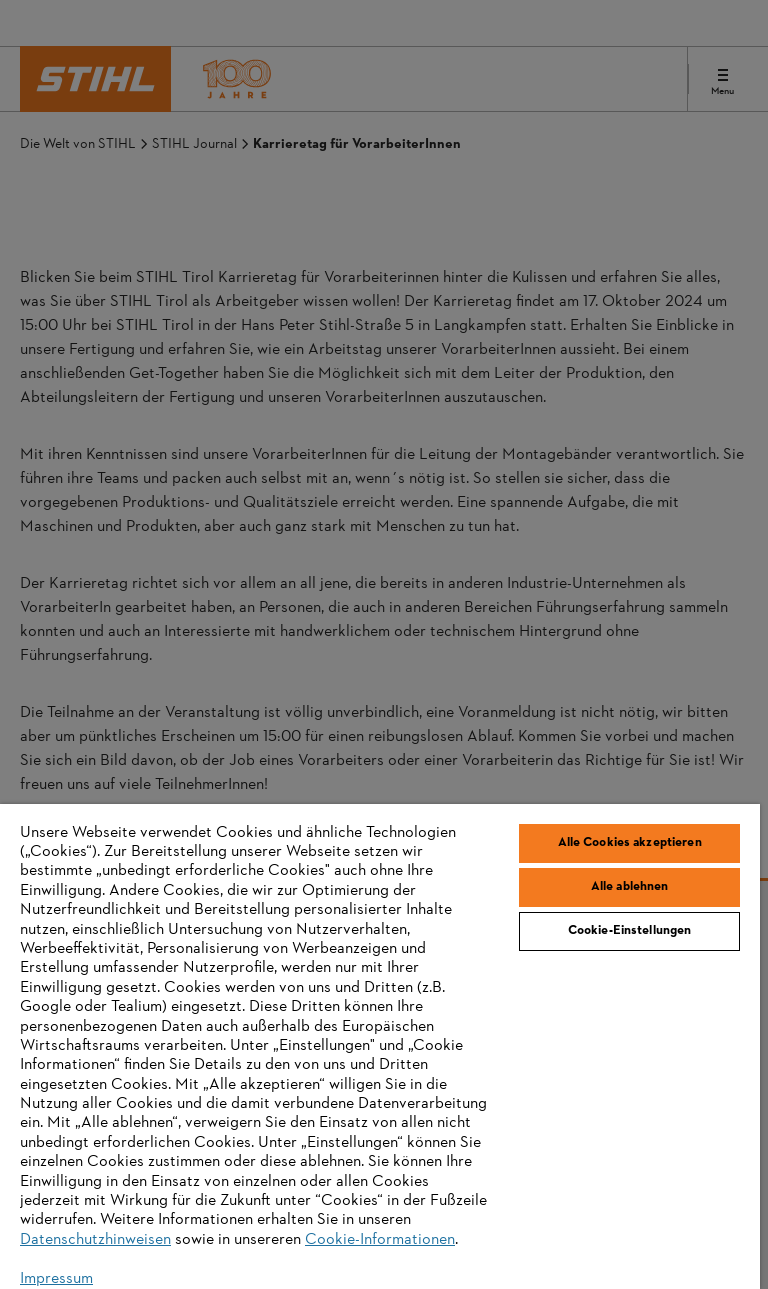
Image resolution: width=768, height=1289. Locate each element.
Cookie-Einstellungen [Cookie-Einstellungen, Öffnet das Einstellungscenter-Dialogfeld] (630, 931)
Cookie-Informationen (380, 1240)
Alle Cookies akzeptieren (630, 843)
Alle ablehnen (630, 887)
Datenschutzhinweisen (95, 1240)
